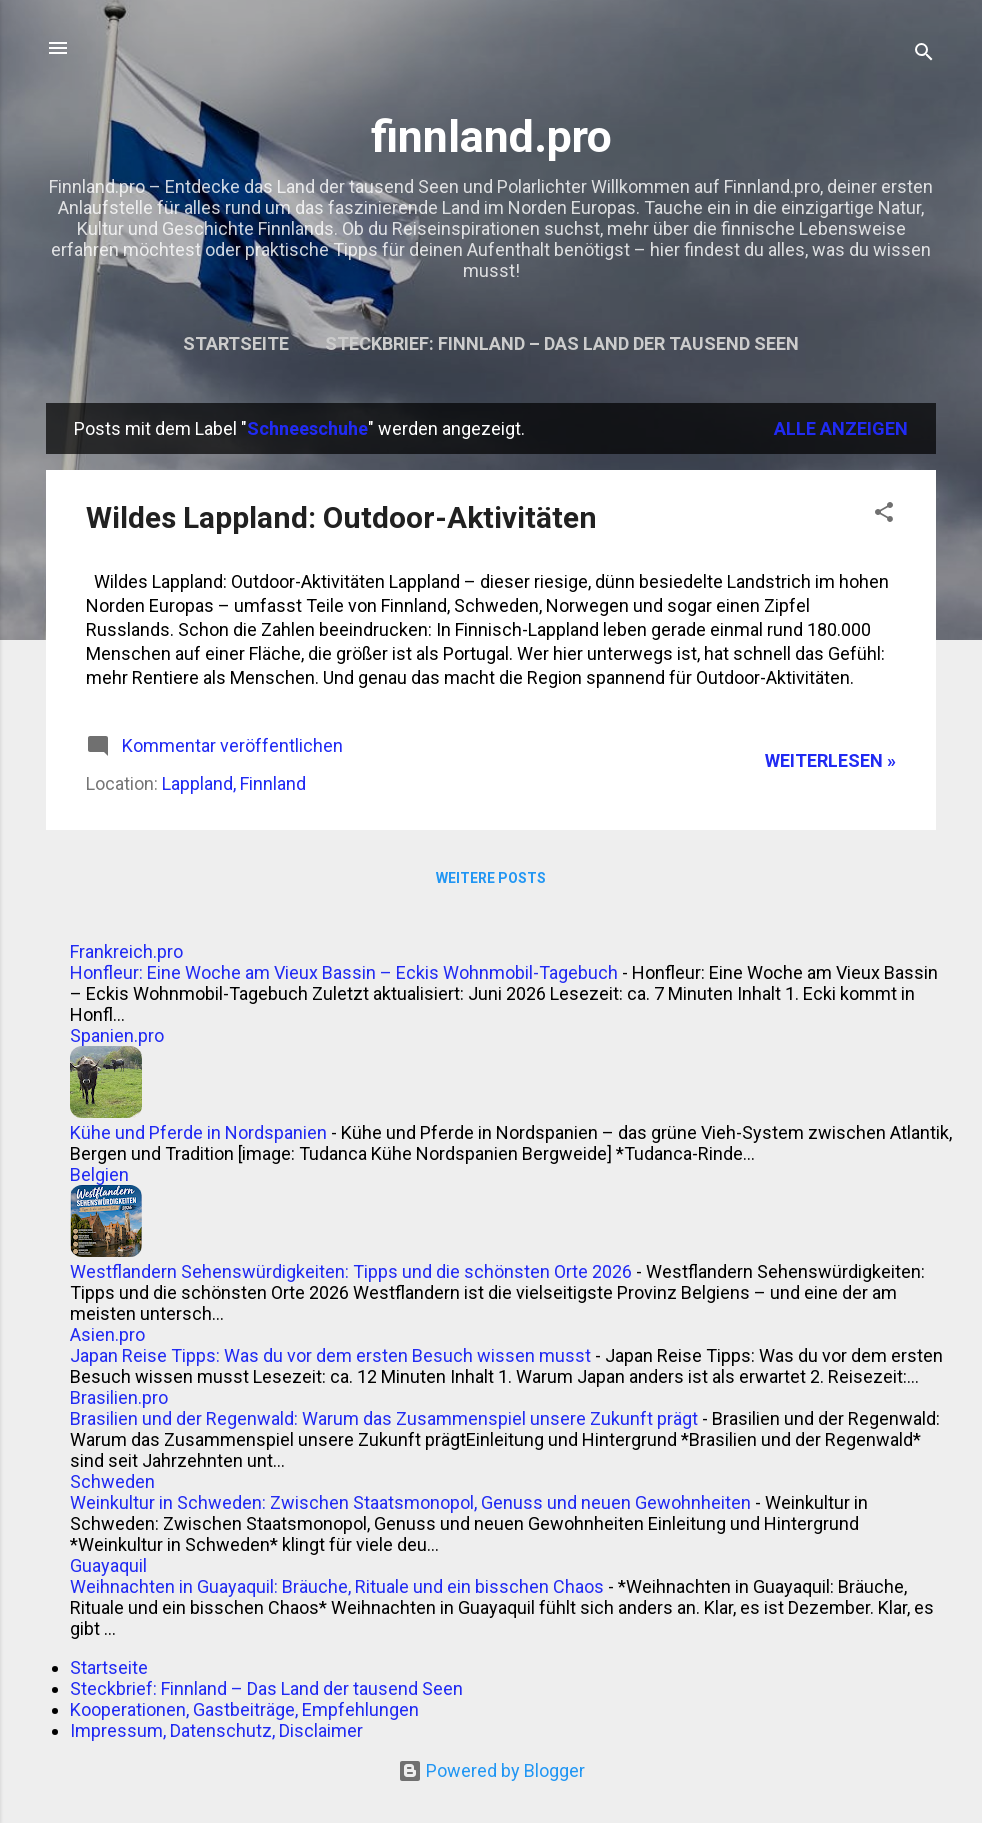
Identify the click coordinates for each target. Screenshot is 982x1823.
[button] (884, 515)
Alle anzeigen (841, 428)
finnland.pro (491, 136)
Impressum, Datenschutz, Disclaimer (216, 1730)
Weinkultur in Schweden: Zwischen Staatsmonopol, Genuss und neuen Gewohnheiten (410, 1502)
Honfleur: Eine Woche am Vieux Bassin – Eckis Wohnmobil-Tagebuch (344, 972)
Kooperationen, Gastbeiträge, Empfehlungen (244, 1709)
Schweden (112, 1481)
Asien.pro (107, 1334)
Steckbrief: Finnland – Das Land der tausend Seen (562, 343)
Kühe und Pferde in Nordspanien (198, 1132)
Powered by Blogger (491, 1770)
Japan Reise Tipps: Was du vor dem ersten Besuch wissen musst (330, 1355)
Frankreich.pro (126, 951)
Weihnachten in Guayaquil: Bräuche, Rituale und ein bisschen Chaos (337, 1586)
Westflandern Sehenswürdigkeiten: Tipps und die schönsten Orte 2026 (351, 1271)
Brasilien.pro (119, 1397)
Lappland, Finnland (234, 783)
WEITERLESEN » (830, 760)
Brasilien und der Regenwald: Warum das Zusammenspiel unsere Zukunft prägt (384, 1418)
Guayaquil (108, 1565)
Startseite (236, 343)
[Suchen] (924, 54)
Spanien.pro (117, 1035)
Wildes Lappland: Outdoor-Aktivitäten (341, 517)
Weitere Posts (491, 878)
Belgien (99, 1174)
